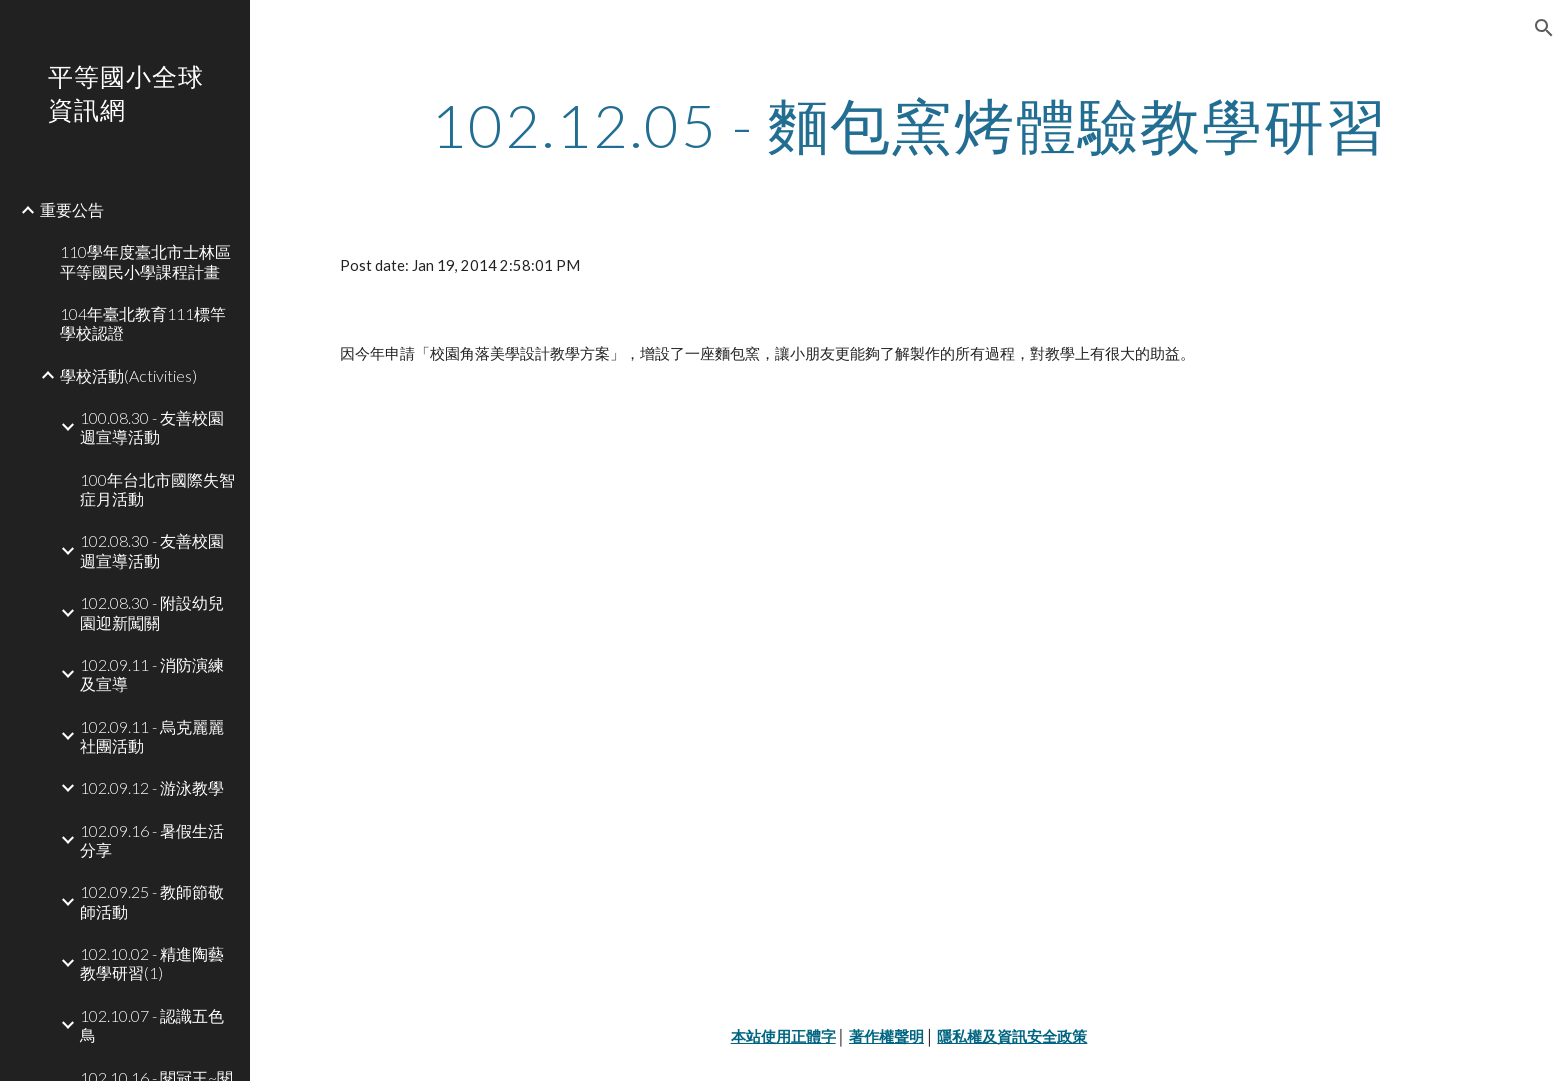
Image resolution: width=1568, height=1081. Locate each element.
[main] (909, 125)
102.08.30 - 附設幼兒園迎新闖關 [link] (152, 612)
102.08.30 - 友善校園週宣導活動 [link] (152, 550)
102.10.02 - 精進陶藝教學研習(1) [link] (152, 963)
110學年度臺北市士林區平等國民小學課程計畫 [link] (145, 261)
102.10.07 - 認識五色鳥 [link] (152, 1025)
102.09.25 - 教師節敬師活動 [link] (152, 901)
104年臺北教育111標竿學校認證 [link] (143, 323)
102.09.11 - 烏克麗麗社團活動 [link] (152, 736)
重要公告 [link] (72, 209)
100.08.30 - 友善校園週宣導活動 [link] (152, 427)
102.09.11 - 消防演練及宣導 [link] (152, 674)
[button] (1544, 28)
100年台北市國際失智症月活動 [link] (157, 489)
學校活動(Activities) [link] (128, 375)
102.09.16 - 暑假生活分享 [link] (152, 840)
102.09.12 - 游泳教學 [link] (152, 787)
